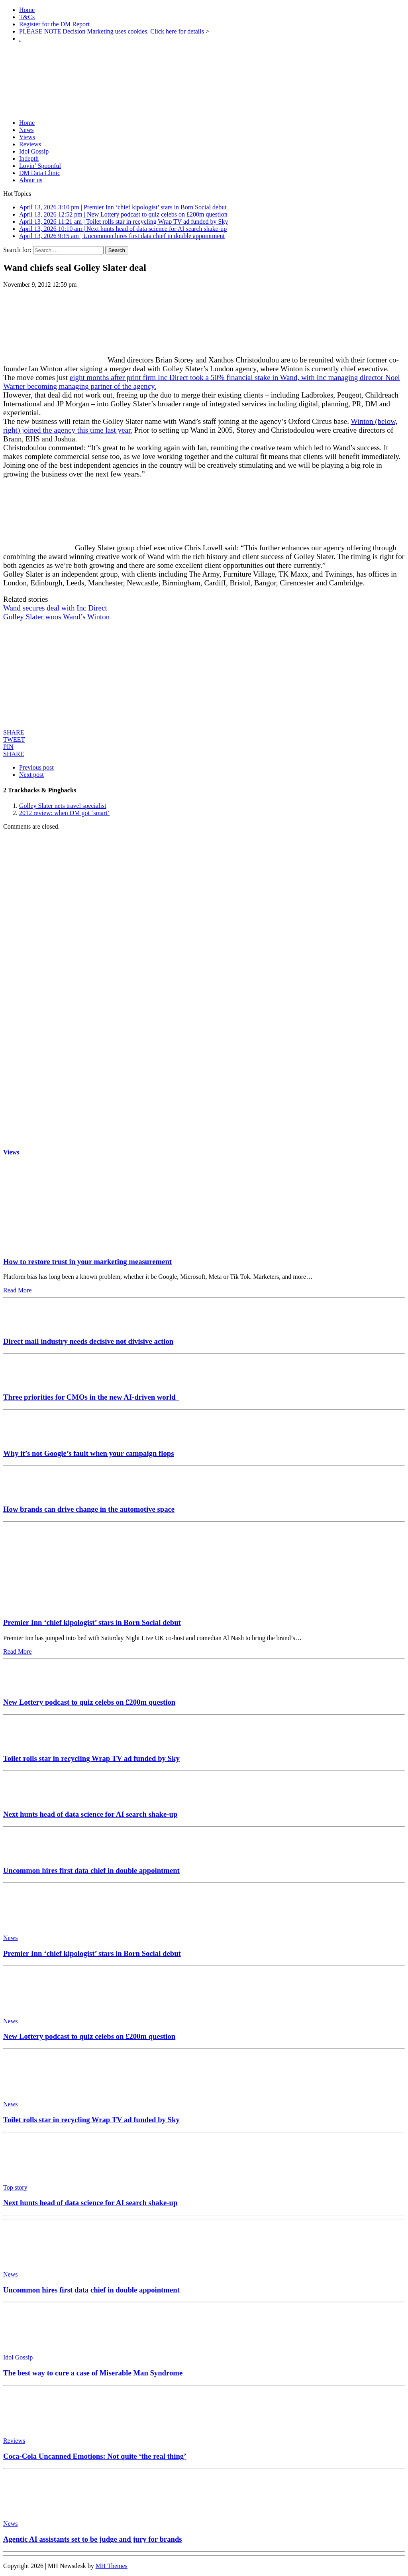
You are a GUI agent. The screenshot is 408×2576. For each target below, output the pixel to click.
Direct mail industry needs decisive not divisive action (88, 1341)
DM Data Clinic (39, 172)
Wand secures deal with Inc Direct (55, 608)
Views (27, 137)
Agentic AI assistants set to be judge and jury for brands (92, 2539)
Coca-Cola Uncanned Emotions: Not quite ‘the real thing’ (94, 2456)
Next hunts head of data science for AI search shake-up (90, 1814)
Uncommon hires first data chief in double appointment (91, 1870)
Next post (31, 774)
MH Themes (112, 2565)
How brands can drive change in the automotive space (89, 1509)
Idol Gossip (34, 151)
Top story (15, 2187)
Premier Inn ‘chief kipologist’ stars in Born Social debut (92, 1622)
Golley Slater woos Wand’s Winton (56, 616)
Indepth (29, 158)
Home (27, 9)
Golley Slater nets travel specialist (62, 805)
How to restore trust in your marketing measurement (87, 1261)
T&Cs (27, 17)
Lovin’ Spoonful (40, 165)
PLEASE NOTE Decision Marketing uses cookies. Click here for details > (114, 31)
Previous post (36, 767)
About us (30, 180)
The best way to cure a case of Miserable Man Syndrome (92, 2373)
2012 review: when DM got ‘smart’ (64, 812)
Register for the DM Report (54, 24)
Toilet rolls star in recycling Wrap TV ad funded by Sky (91, 1758)
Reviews (30, 144)
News (26, 129)
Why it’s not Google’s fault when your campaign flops (88, 1453)
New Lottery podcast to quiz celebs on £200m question (89, 1702)
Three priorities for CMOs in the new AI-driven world (91, 1397)
